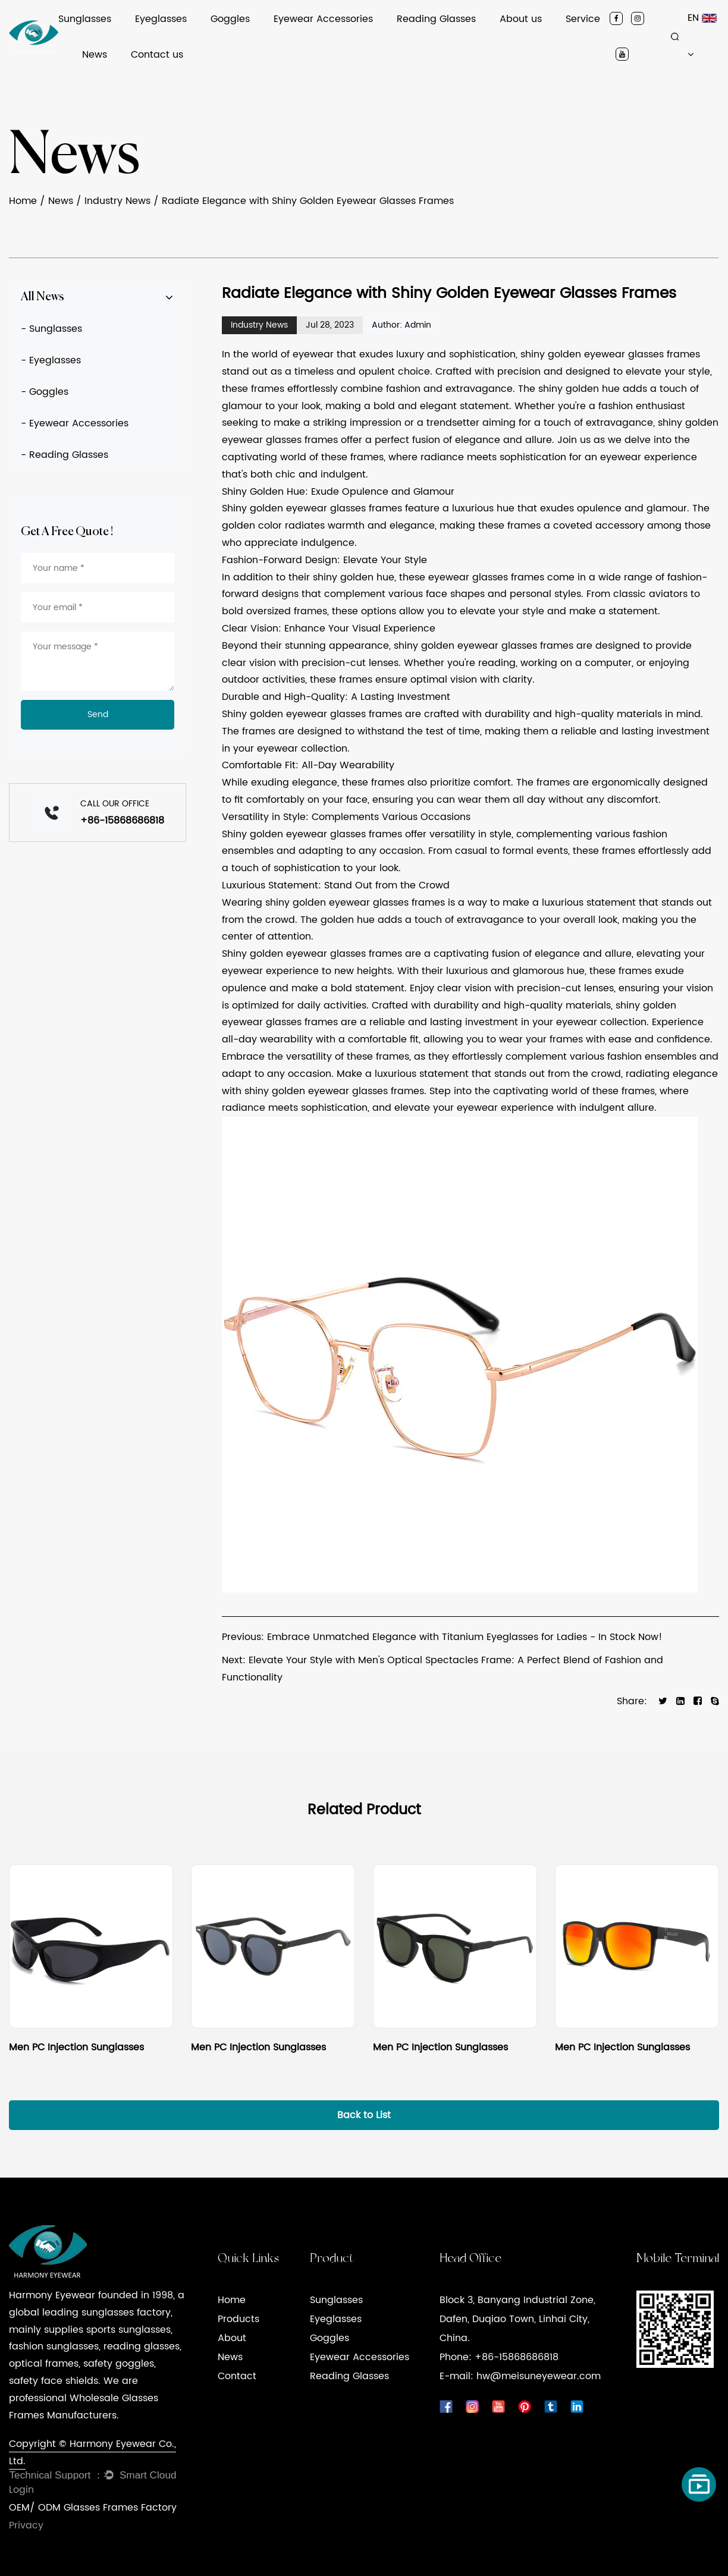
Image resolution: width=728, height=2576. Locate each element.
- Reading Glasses (64, 455)
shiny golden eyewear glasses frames (610, 354)
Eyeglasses (161, 19)
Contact (237, 2376)
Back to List (364, 2115)
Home (23, 201)
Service (583, 19)
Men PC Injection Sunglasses (76, 2047)
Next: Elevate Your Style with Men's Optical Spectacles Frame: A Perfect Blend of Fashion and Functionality (442, 1669)
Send (97, 714)
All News (42, 297)
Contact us (157, 54)
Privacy (26, 2525)
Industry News (117, 201)
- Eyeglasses (51, 360)
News (94, 54)
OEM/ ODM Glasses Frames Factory (93, 2507)
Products (238, 2319)
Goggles (230, 19)
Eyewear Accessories (323, 19)
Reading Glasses (436, 19)
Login (21, 2490)
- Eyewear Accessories (74, 423)
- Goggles (44, 392)
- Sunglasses (51, 329)
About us (521, 19)
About (232, 2338)
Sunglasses (84, 19)
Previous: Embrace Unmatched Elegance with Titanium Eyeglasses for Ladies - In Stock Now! (442, 1637)
